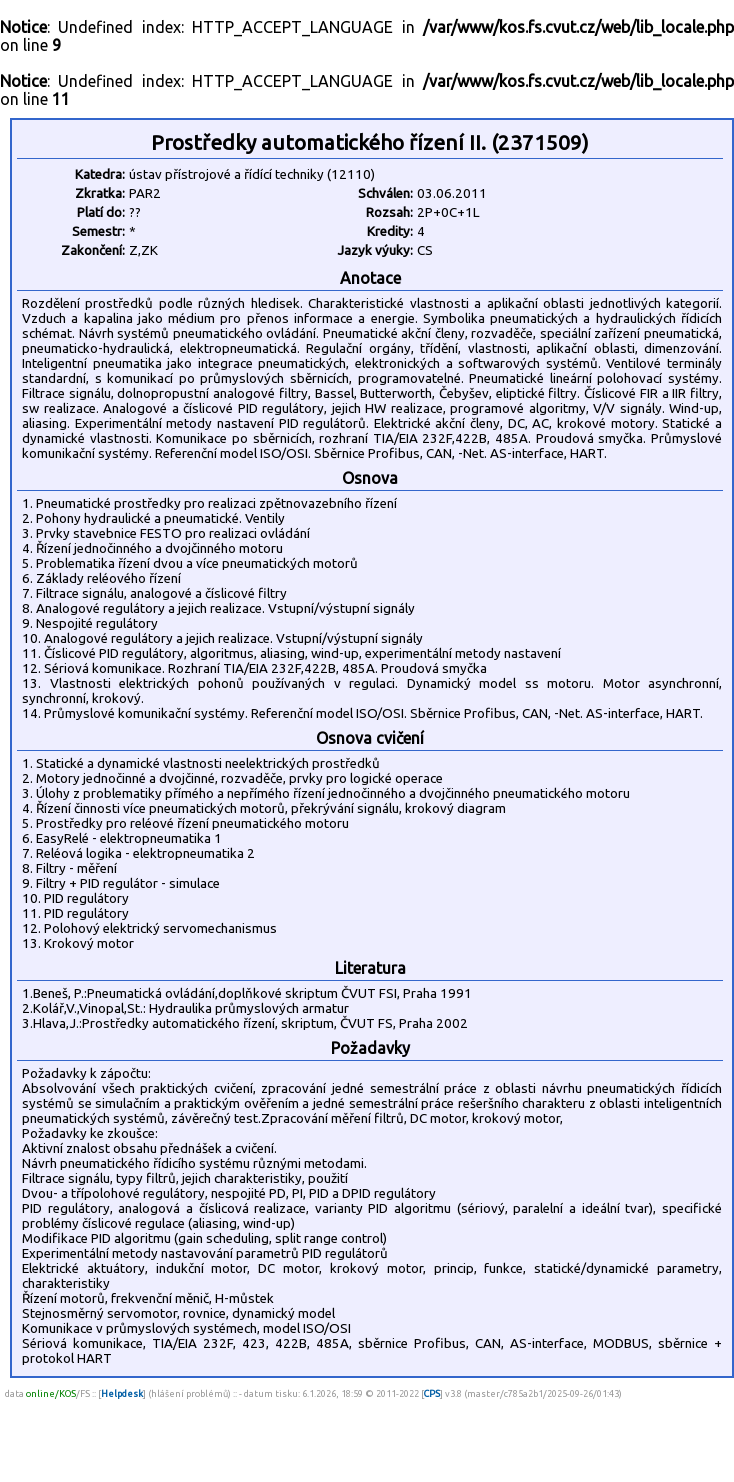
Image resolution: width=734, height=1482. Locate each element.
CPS (432, 1393)
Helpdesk (122, 1393)
